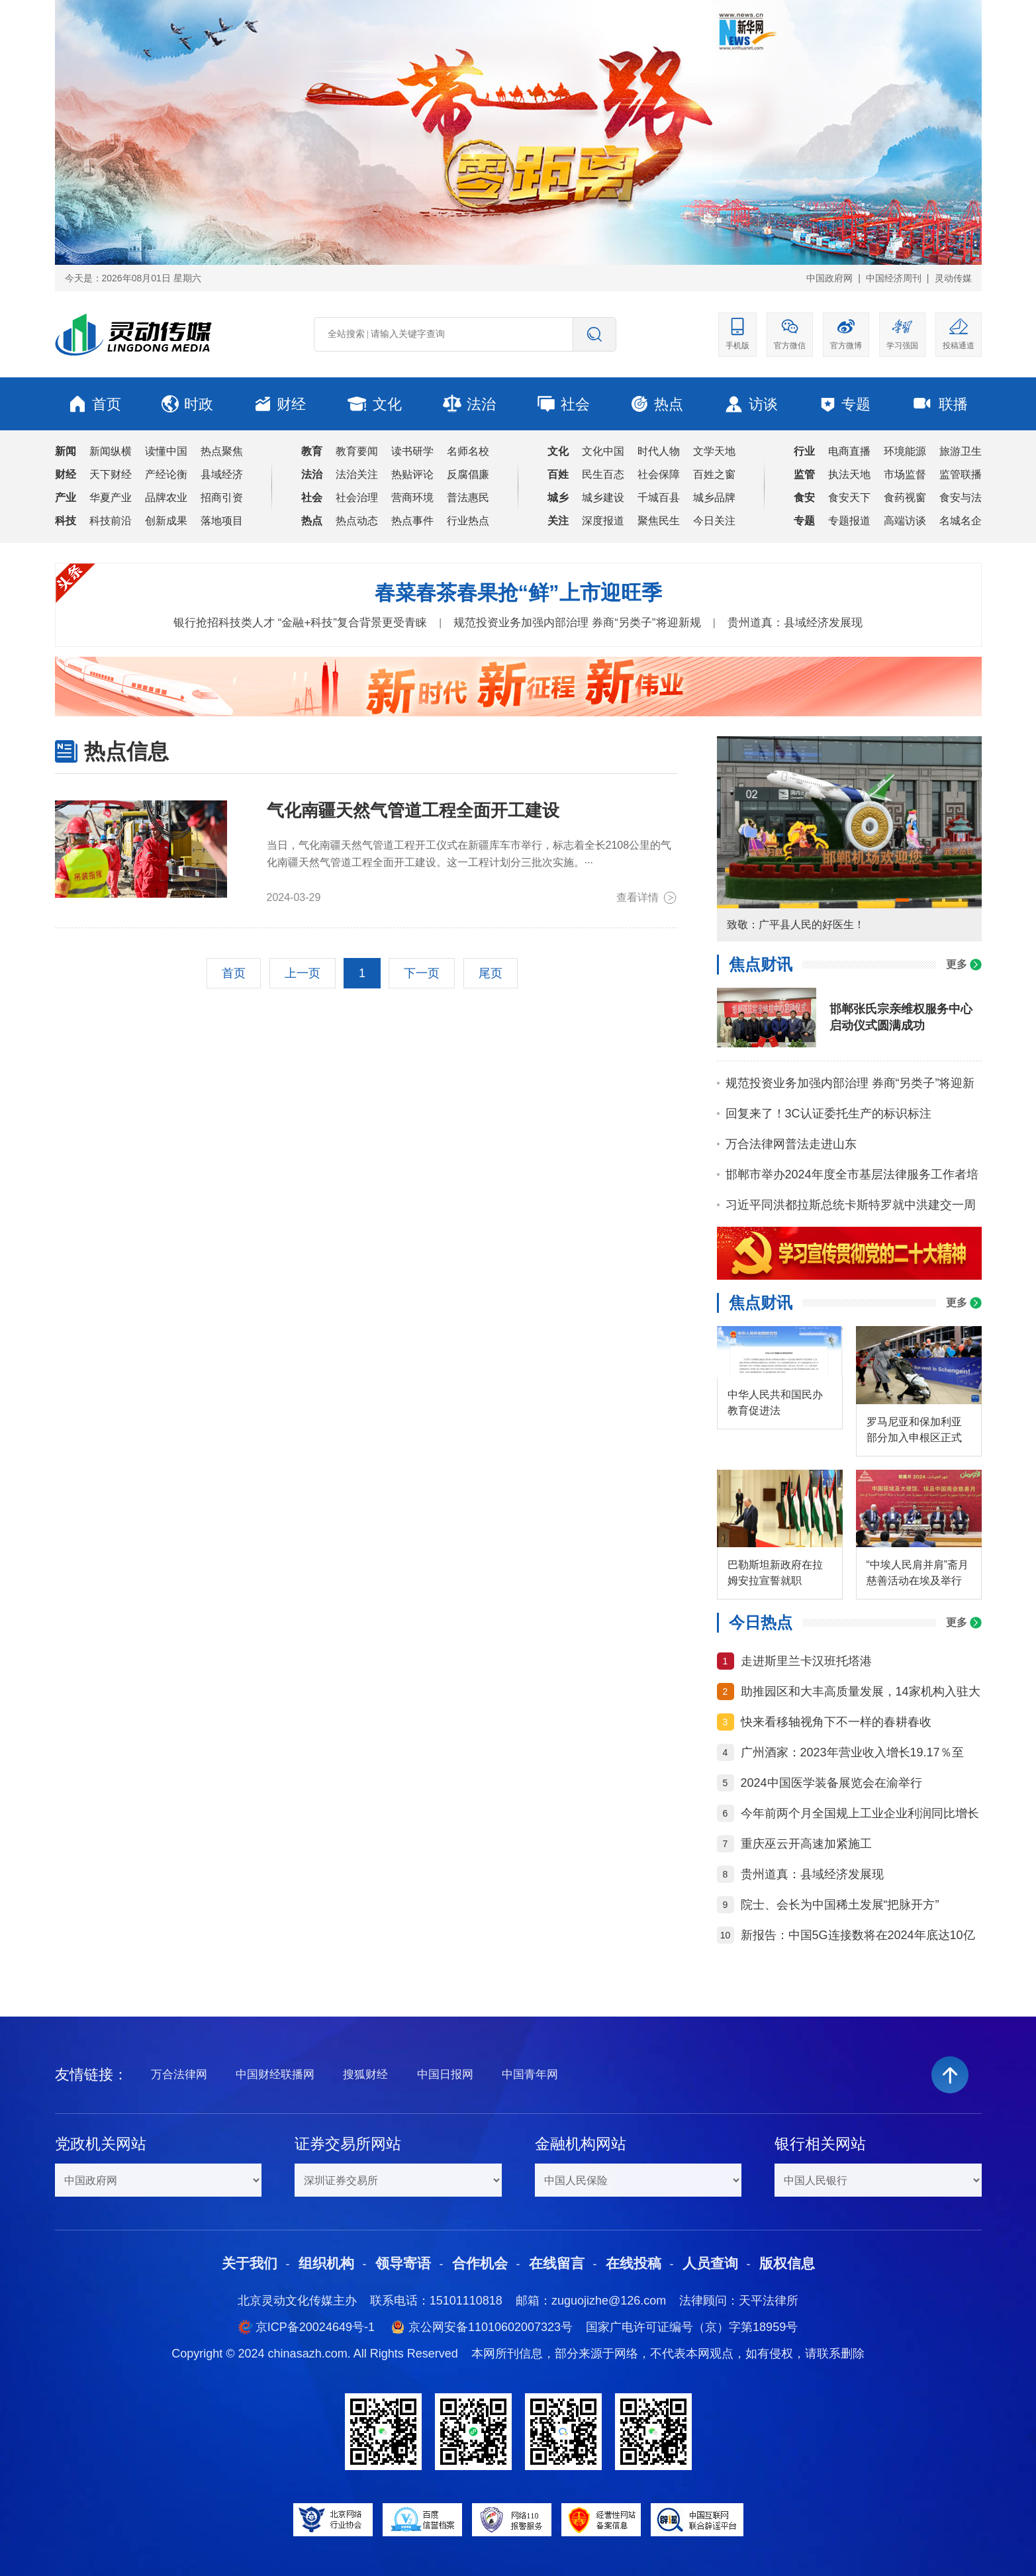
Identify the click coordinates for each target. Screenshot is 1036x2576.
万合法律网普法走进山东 (791, 1144)
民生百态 (603, 474)
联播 (939, 404)
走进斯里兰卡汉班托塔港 (806, 1661)
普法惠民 (468, 497)
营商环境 (412, 497)
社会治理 (357, 497)
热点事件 (412, 520)
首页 (94, 404)
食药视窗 (905, 497)
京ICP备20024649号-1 (315, 2327)
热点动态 (357, 520)
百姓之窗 (714, 474)
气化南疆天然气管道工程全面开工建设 (413, 810)
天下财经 (110, 474)
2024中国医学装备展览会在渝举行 (831, 1782)
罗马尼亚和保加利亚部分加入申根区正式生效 (914, 1431)
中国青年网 (530, 2074)
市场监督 (905, 474)
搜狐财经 (365, 2074)
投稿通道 (958, 333)
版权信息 (787, 2263)
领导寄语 (403, 2263)
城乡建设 (603, 497)
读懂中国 (166, 451)
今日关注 (714, 520)
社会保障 (658, 474)
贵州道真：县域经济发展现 (795, 622)
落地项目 (222, 520)
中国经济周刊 (893, 278)
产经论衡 (166, 474)
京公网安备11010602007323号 (490, 2327)
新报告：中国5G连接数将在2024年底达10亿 (858, 1935)
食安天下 (849, 497)
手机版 (737, 333)
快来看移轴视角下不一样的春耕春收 (836, 1722)
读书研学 (412, 451)
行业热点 (468, 520)
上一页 (302, 973)
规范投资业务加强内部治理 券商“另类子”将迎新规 (576, 622)
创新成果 (166, 520)
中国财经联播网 (275, 2074)
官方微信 (790, 333)
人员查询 (710, 2263)
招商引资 (222, 497)
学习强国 (902, 333)
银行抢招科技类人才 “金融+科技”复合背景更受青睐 (300, 622)
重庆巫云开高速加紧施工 (806, 1843)
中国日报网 (445, 2074)
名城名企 (960, 520)
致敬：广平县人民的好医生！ (796, 924)
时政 (187, 403)
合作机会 (480, 2263)
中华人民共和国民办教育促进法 (775, 1402)
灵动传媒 (953, 278)
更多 (964, 964)
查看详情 (646, 898)
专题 (845, 404)
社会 (563, 404)
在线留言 (557, 2263)
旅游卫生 (960, 451)
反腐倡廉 (468, 474)
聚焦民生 (658, 520)
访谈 (751, 404)
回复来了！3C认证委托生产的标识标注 (828, 1113)
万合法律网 (179, 2074)
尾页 (490, 973)
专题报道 (849, 520)
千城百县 (658, 497)
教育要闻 (357, 451)
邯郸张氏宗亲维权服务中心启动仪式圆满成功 (900, 1017)
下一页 (422, 973)
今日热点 (760, 1622)
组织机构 (326, 2263)
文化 (374, 403)
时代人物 (658, 451)
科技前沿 (110, 520)
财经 (280, 403)
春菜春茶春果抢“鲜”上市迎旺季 (518, 592)
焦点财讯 (760, 964)
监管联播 (960, 474)
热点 (656, 404)
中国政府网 (829, 278)
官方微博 (846, 333)
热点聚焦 (222, 451)
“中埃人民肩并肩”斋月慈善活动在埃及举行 (918, 1572)
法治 (469, 404)
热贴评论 (412, 474)
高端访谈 (905, 520)
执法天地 (849, 474)
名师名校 (468, 451)
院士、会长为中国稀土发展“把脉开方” (840, 1904)
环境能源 (905, 451)
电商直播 (849, 451)
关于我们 (249, 2263)
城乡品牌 (714, 497)
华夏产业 (110, 497)
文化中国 (603, 451)
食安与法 (960, 497)
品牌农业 (166, 497)
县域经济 (222, 474)
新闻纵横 (110, 451)
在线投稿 (633, 2263)
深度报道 (603, 520)
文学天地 (714, 451)
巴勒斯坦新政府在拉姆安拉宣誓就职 (775, 1572)
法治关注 (357, 474)
